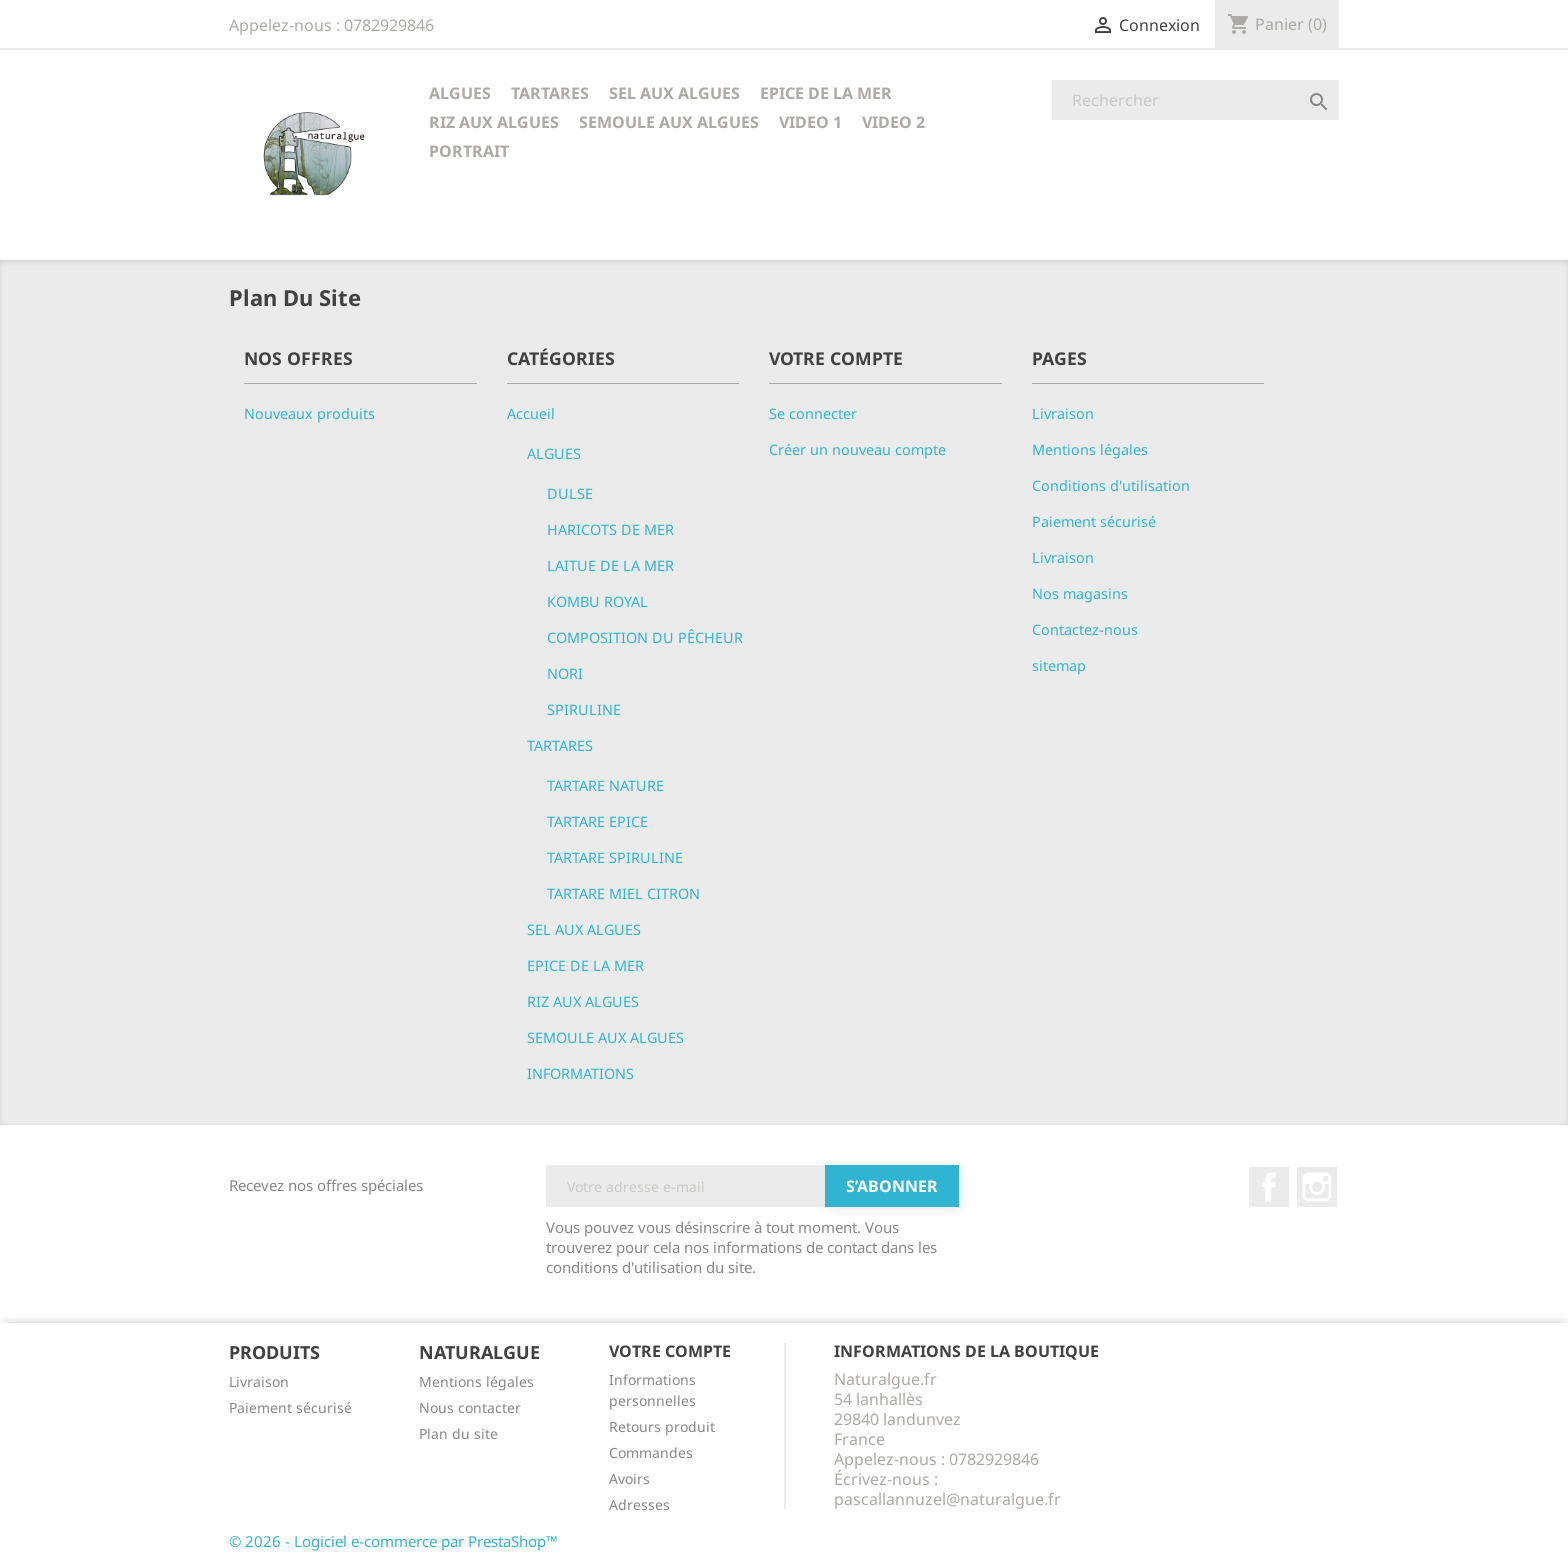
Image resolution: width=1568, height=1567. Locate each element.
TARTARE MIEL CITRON (623, 893)
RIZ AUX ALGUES (494, 122)
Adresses (639, 1504)
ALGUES (460, 93)
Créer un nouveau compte (857, 449)
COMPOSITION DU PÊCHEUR (645, 637)
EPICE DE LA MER (826, 93)
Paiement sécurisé (1094, 521)
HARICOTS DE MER (610, 529)
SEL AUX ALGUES (674, 93)
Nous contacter (470, 1407)
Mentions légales (1090, 449)
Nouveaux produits (309, 413)
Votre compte (670, 1351)
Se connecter (813, 413)
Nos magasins (1080, 593)
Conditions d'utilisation (1111, 485)
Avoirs (629, 1478)
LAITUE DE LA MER (610, 565)
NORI (565, 673)
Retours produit (662, 1426)
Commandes (651, 1452)
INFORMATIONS (580, 1073)
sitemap (1059, 665)
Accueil (531, 413)
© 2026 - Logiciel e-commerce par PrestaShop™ (393, 1541)
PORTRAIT (469, 151)
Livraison (1063, 413)
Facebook (1269, 1187)
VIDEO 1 (810, 122)
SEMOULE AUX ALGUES (669, 122)
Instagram (1317, 1187)
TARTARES (550, 93)
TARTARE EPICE (597, 821)
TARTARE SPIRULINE (615, 857)
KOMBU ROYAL (597, 601)
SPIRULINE (584, 709)
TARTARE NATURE (605, 785)
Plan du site (458, 1433)
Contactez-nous (1085, 629)
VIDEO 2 (893, 122)
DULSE (570, 493)
